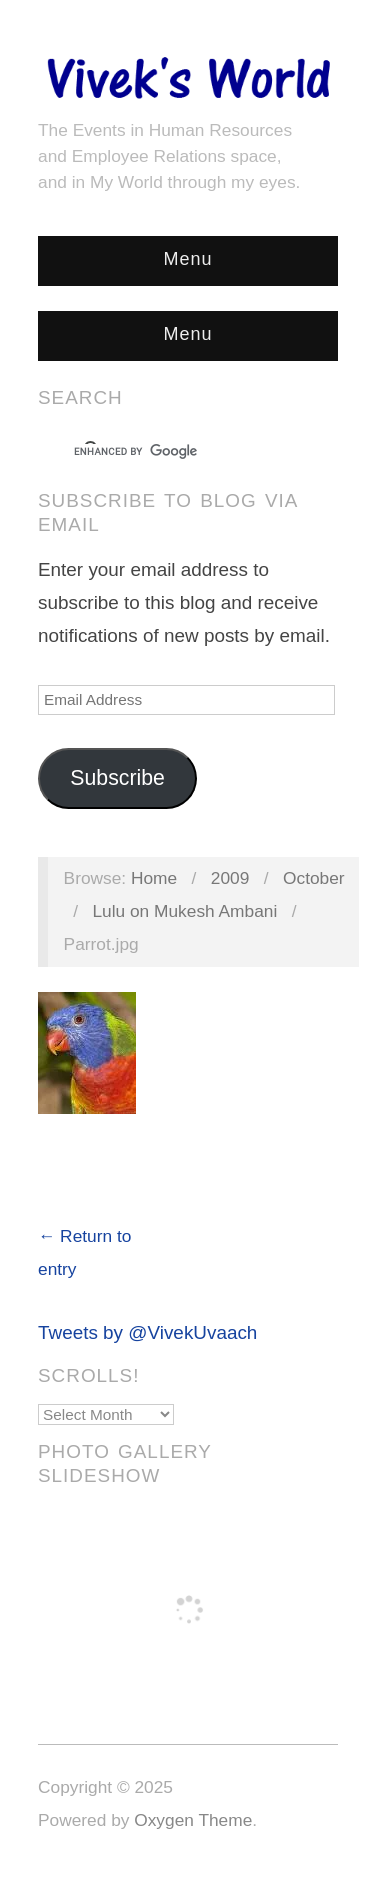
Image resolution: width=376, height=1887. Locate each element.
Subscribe (117, 778)
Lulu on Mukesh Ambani (184, 911)
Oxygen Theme (193, 1820)
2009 (230, 878)
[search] (170, 452)
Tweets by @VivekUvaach (147, 1332)
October (314, 878)
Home (154, 878)
